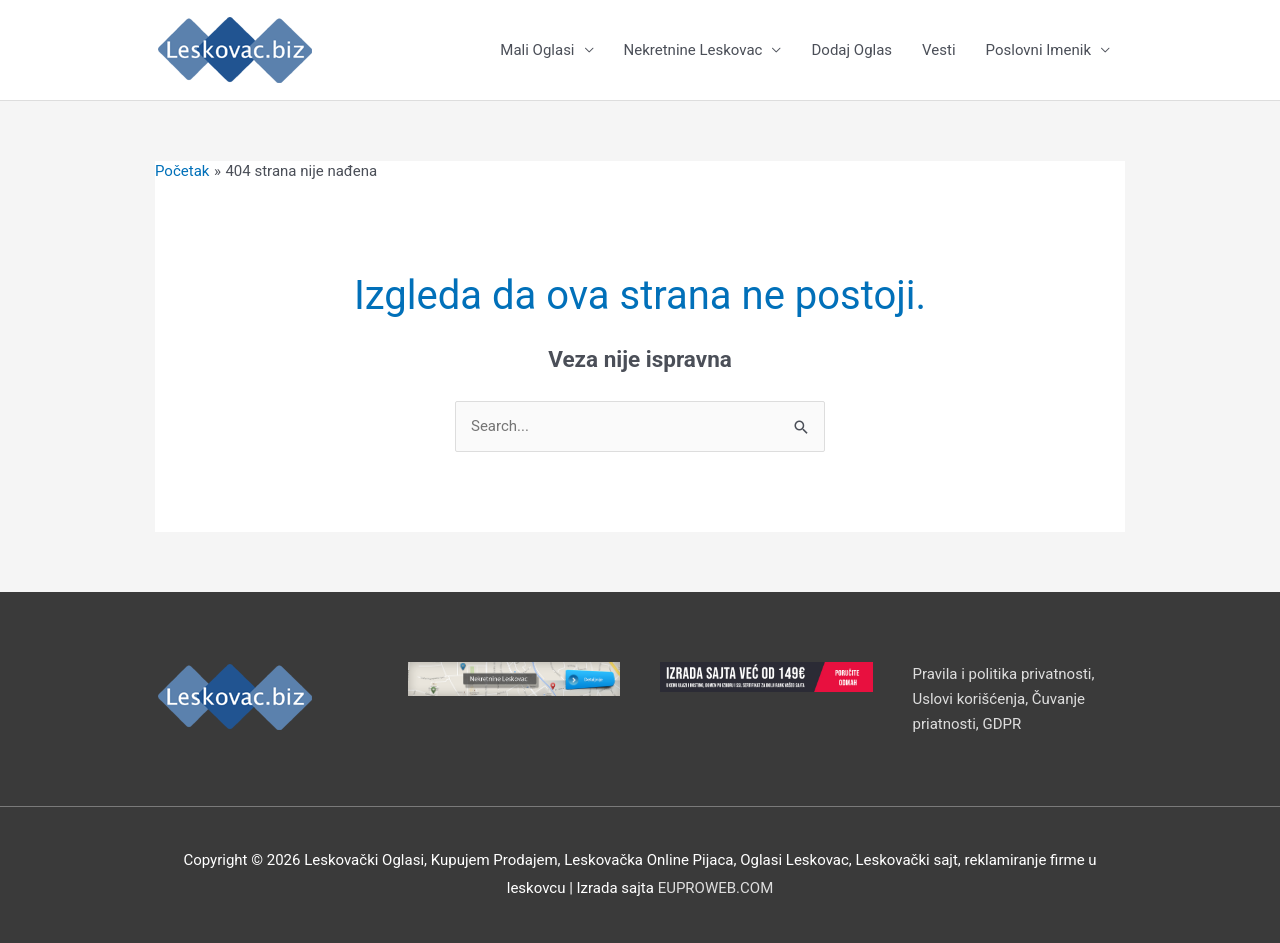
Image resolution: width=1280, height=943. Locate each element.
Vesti (938, 50)
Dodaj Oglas (851, 50)
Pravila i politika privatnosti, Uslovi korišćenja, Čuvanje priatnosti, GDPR (1004, 699)
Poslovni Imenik (1038, 50)
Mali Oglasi (537, 50)
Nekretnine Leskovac (693, 50)
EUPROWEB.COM (716, 888)
